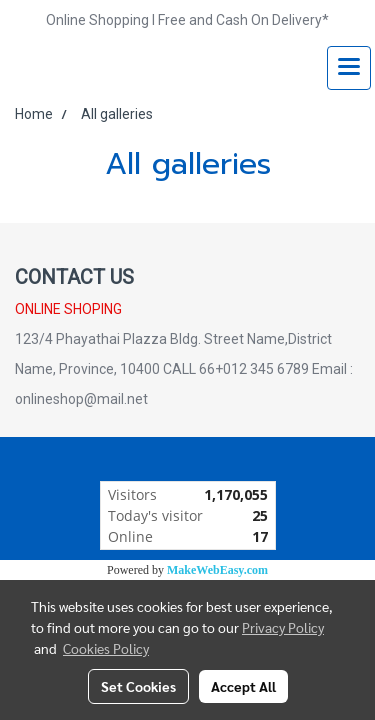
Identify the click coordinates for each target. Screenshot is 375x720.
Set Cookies (138, 686)
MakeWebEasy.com (217, 570)
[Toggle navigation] (349, 68)
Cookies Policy (106, 648)
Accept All (243, 686)
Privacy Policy (283, 627)
